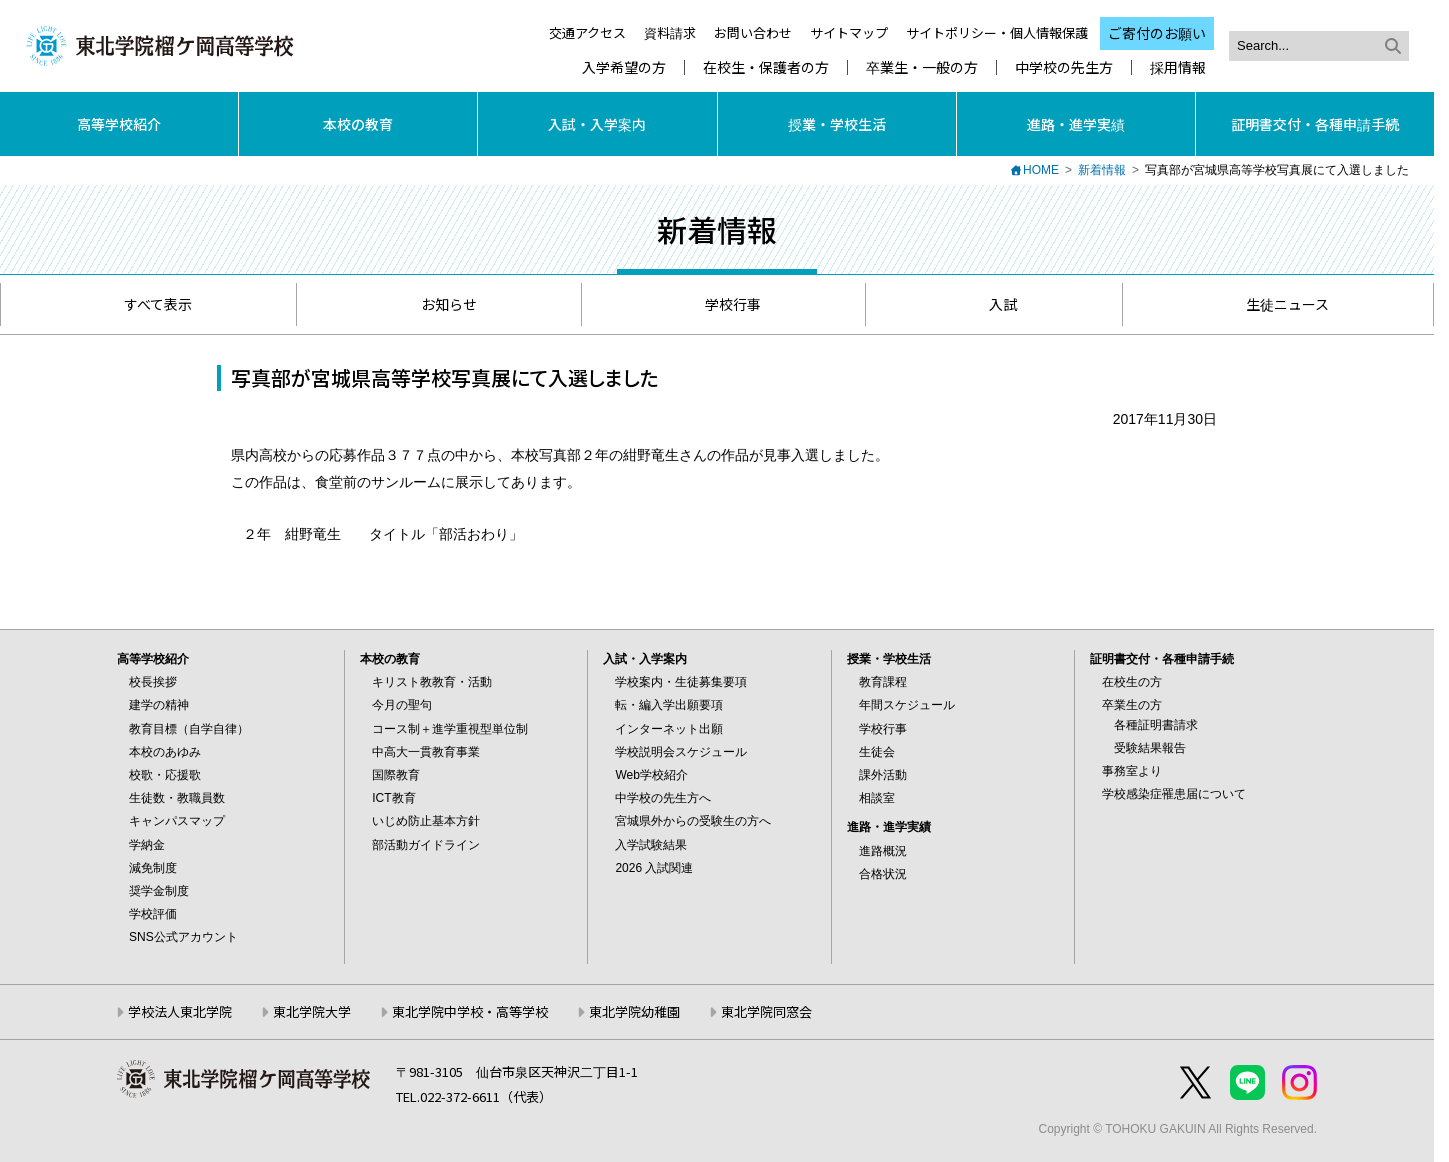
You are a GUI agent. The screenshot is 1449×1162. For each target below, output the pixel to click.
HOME (1041, 170)
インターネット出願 (669, 729)
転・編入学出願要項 (669, 705)
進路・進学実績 (1076, 124)
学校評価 (153, 914)
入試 (993, 304)
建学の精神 (159, 705)
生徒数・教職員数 (177, 798)
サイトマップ (849, 32)
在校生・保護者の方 (766, 67)
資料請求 (670, 32)
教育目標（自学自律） (189, 729)
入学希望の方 (624, 67)
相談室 (877, 798)
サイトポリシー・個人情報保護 (997, 32)
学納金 (147, 845)
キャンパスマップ (177, 821)
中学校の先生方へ (663, 798)
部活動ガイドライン (426, 845)
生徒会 (877, 752)
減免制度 (153, 868)
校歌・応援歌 (165, 775)
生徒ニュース (1278, 304)
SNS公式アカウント (183, 937)
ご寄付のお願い (1157, 33)
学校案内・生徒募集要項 (681, 682)
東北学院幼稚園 (634, 1011)
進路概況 (883, 851)
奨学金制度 (159, 891)
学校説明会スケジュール (681, 752)
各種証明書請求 (1156, 725)
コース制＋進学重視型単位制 (450, 729)
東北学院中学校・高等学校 (470, 1011)
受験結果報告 (1150, 748)
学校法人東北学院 (180, 1011)
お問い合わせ (753, 32)
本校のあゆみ (165, 752)
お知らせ (439, 304)
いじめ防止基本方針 (426, 821)
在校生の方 (1132, 682)
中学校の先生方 (1064, 67)
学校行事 (723, 304)
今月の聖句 (402, 705)
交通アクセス (587, 32)
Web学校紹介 (651, 775)
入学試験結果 (651, 845)
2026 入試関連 (654, 868)
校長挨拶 (153, 682)
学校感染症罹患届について (1174, 794)
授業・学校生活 (837, 124)
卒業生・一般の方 (922, 67)
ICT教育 (393, 798)
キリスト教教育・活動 (432, 682)
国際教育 (396, 775)
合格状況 (883, 874)
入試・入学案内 (597, 124)
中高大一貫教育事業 (426, 752)
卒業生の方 (1132, 705)
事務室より (1132, 771)
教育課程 (883, 682)
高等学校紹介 (119, 124)
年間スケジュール (907, 705)
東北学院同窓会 (766, 1011)
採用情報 (1178, 67)
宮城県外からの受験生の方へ (693, 821)
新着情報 (1102, 170)
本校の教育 (358, 124)
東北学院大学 (312, 1011)
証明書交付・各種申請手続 (1315, 124)
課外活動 (883, 775)
